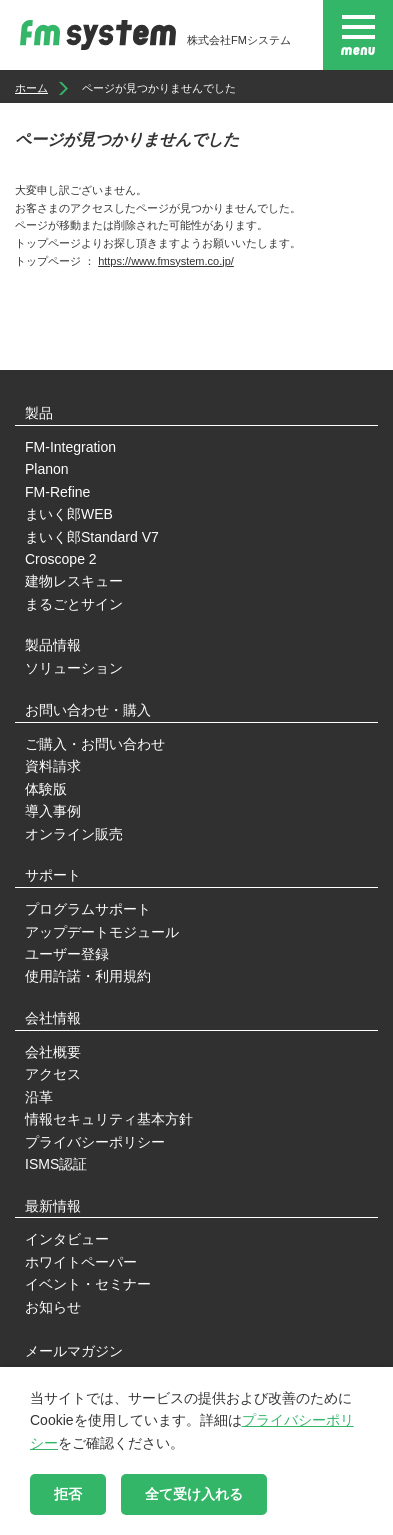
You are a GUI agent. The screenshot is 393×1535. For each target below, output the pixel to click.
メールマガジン (74, 1351)
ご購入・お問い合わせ (95, 744)
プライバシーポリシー (95, 1142)
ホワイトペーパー (81, 1262)
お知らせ (53, 1307)
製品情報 (53, 645)
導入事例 (53, 811)
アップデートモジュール (102, 932)
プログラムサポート (88, 909)
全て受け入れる (194, 1494)
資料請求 (53, 766)
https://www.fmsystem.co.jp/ (166, 261)
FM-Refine (57, 492)
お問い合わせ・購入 (88, 710)
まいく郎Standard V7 (92, 537)
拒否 (68, 1494)
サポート (53, 875)
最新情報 (53, 1206)
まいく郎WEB (69, 514)
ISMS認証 (56, 1164)
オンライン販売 (74, 834)
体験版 (46, 789)
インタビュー (67, 1239)
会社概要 (53, 1052)
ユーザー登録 (67, 954)
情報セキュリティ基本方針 (109, 1119)
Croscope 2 (61, 559)
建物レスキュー (74, 581)
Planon (47, 469)
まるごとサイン (74, 604)
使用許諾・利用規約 (88, 976)
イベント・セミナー (88, 1284)
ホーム (31, 88)
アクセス (53, 1074)
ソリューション (74, 668)
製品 (39, 413)
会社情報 (53, 1018)
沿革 (39, 1097)
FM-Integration (70, 447)
